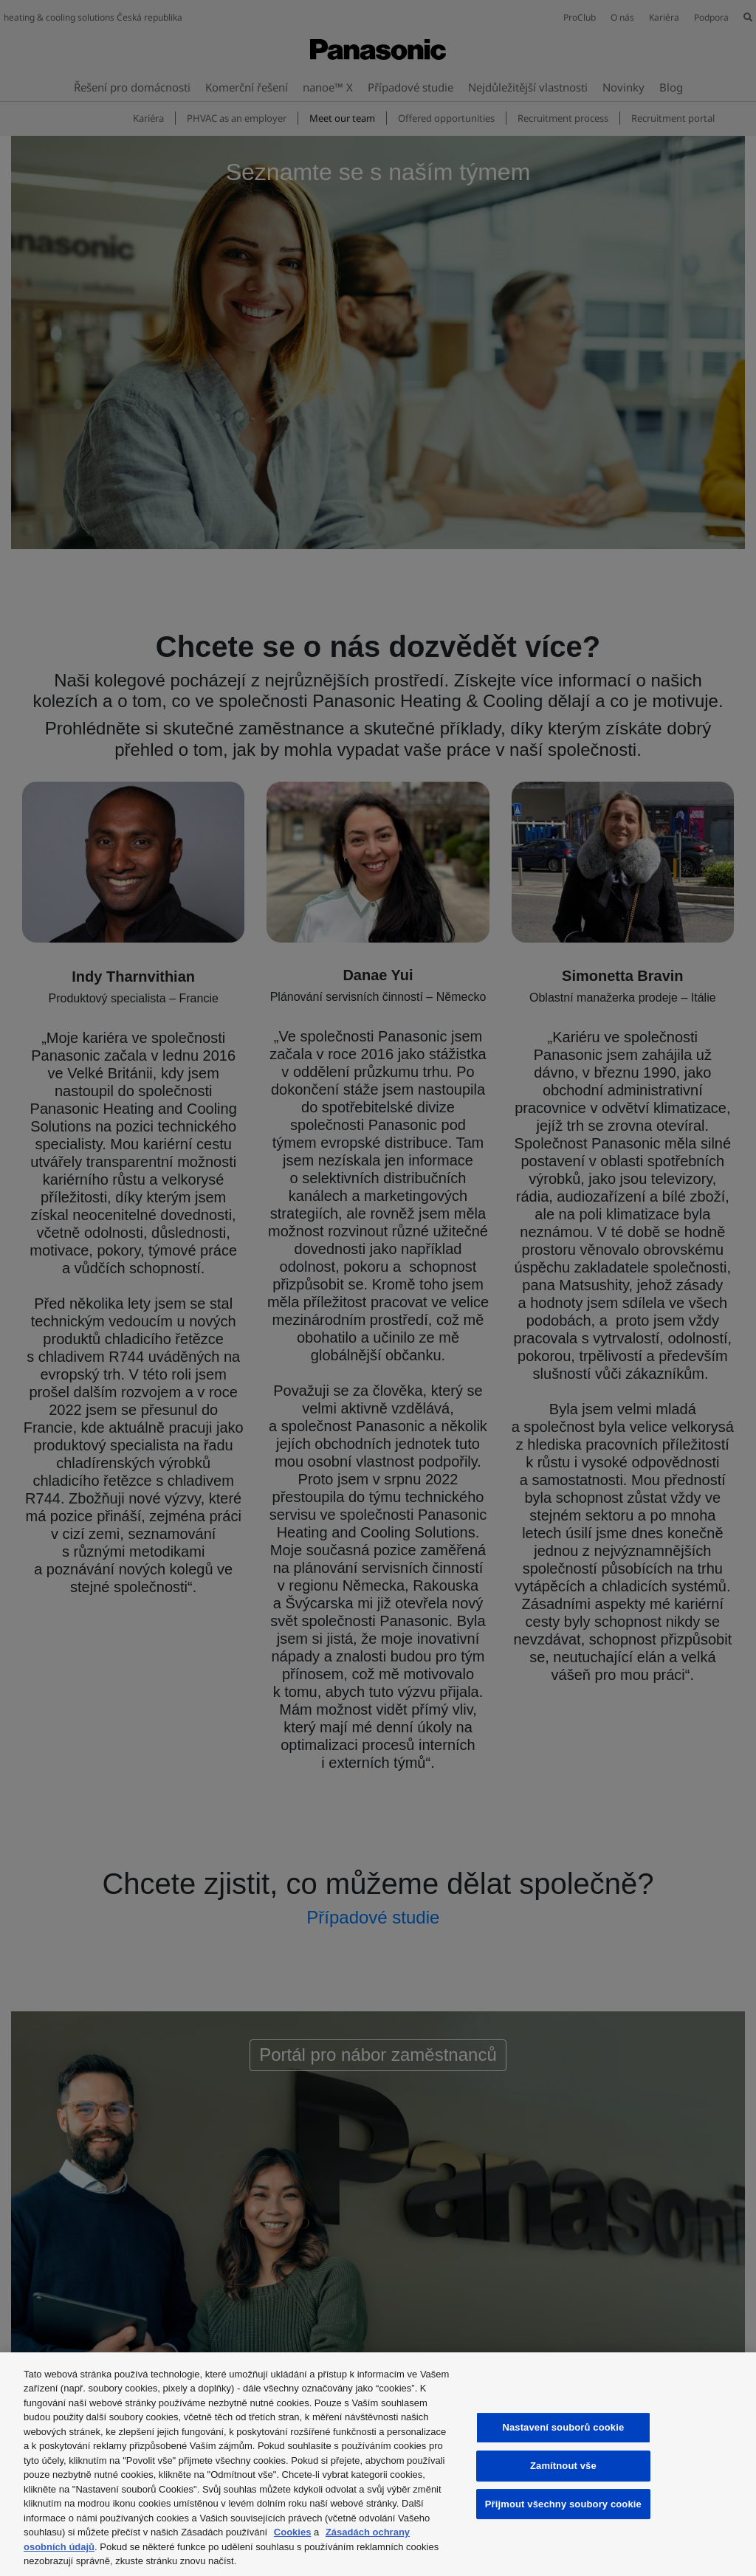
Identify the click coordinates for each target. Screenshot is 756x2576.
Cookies (293, 2532)
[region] (378, 2464)
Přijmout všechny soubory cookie (563, 2504)
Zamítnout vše (563, 2465)
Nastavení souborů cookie (563, 2427)
